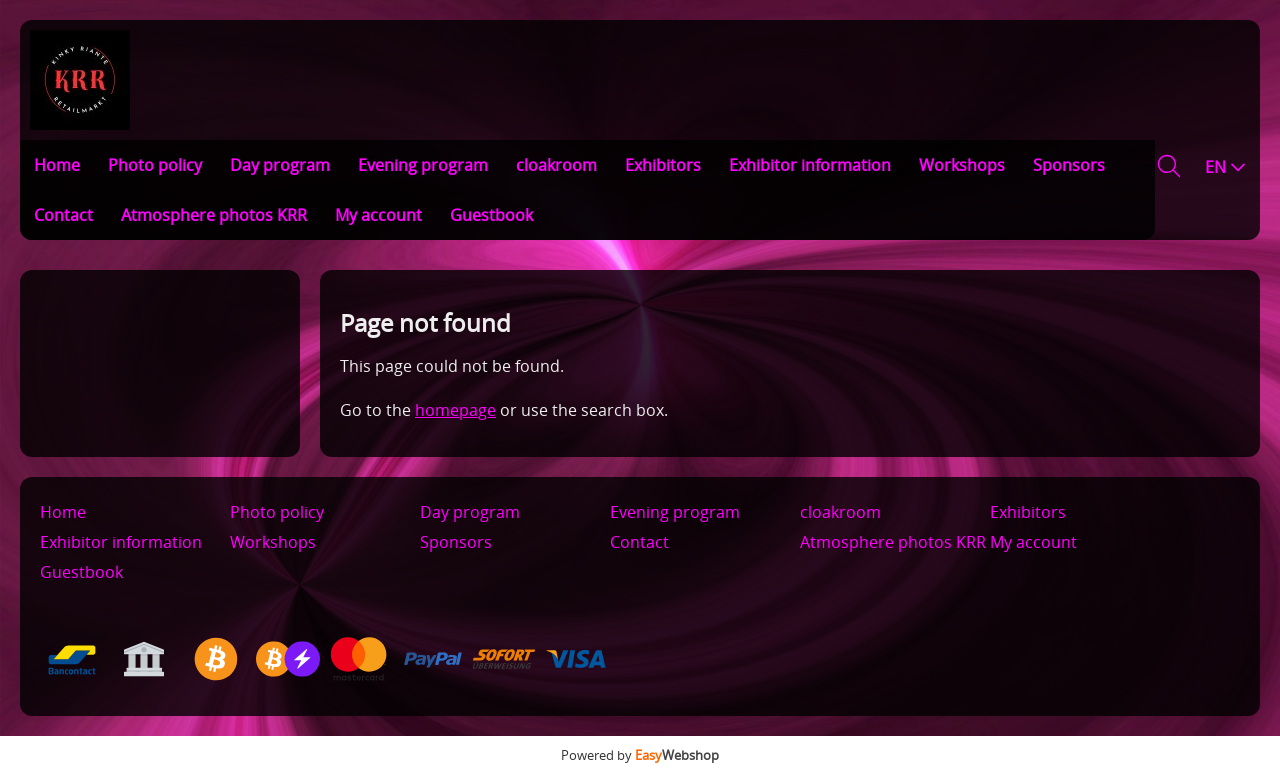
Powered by (640, 755)
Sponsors (1069, 165)
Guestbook (491, 215)
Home (57, 165)
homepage (455, 410)
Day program (280, 165)
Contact (63, 215)
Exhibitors (663, 165)
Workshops (962, 165)
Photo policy (155, 165)
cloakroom (556, 165)
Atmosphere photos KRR (214, 215)
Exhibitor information (810, 165)
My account (378, 215)
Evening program (423, 165)
